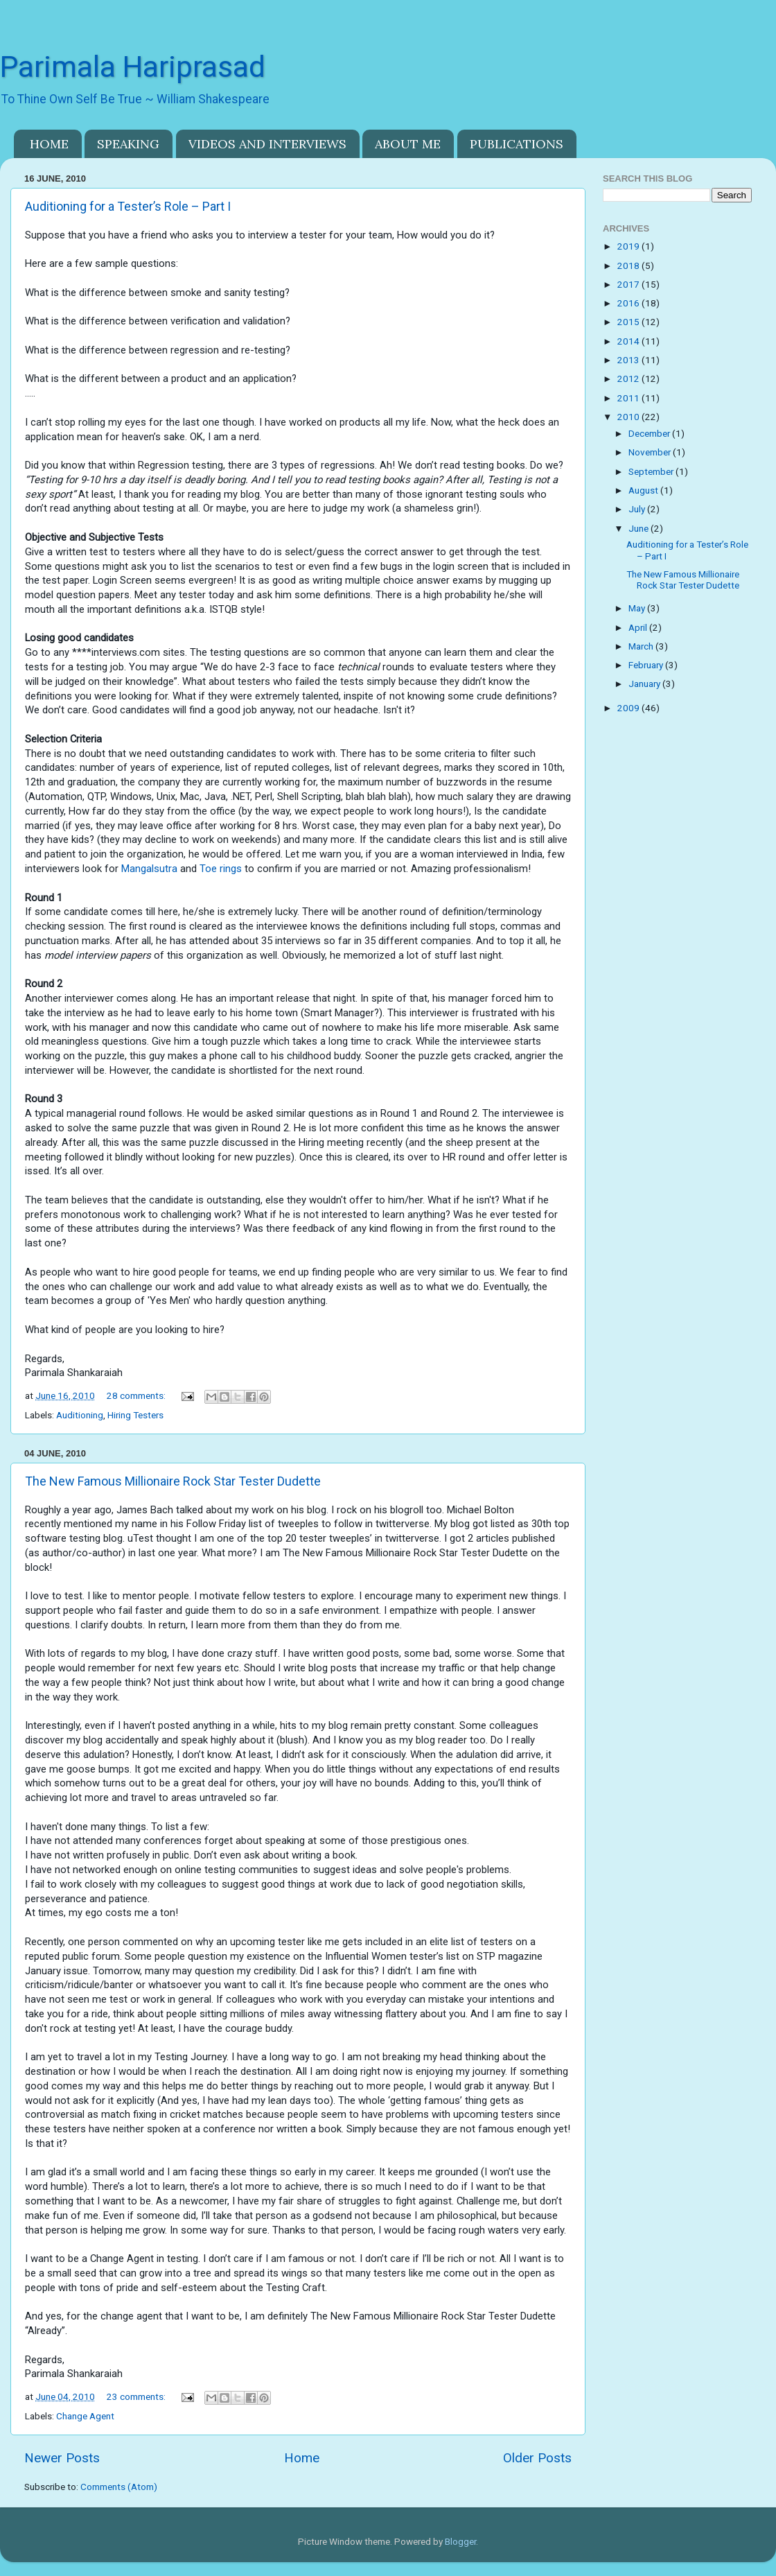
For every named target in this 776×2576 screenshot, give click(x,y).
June (639, 528)
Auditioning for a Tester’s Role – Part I (128, 206)
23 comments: (137, 2396)
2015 (629, 321)
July (637, 508)
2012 (629, 378)
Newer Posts (62, 2458)
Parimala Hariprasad (132, 67)
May (637, 607)
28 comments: (137, 1395)
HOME (49, 144)
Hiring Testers (135, 1414)
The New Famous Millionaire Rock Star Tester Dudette (173, 1481)
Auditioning (79, 1414)
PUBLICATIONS (516, 144)
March (641, 646)
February (646, 664)
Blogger (460, 2541)
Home (301, 2458)
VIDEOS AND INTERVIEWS (267, 144)
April (638, 627)
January (645, 683)
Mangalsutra (149, 868)
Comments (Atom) (118, 2486)
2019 (629, 246)
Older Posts (537, 2458)
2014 (629, 341)
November (650, 452)
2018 (629, 265)
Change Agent (85, 2415)
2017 (629, 284)
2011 (629, 397)
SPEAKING (128, 144)
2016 (629, 302)
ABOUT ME (408, 144)
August (644, 490)
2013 (629, 359)
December (650, 433)
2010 (629, 416)
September (652, 471)
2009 (629, 707)
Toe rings (221, 868)
